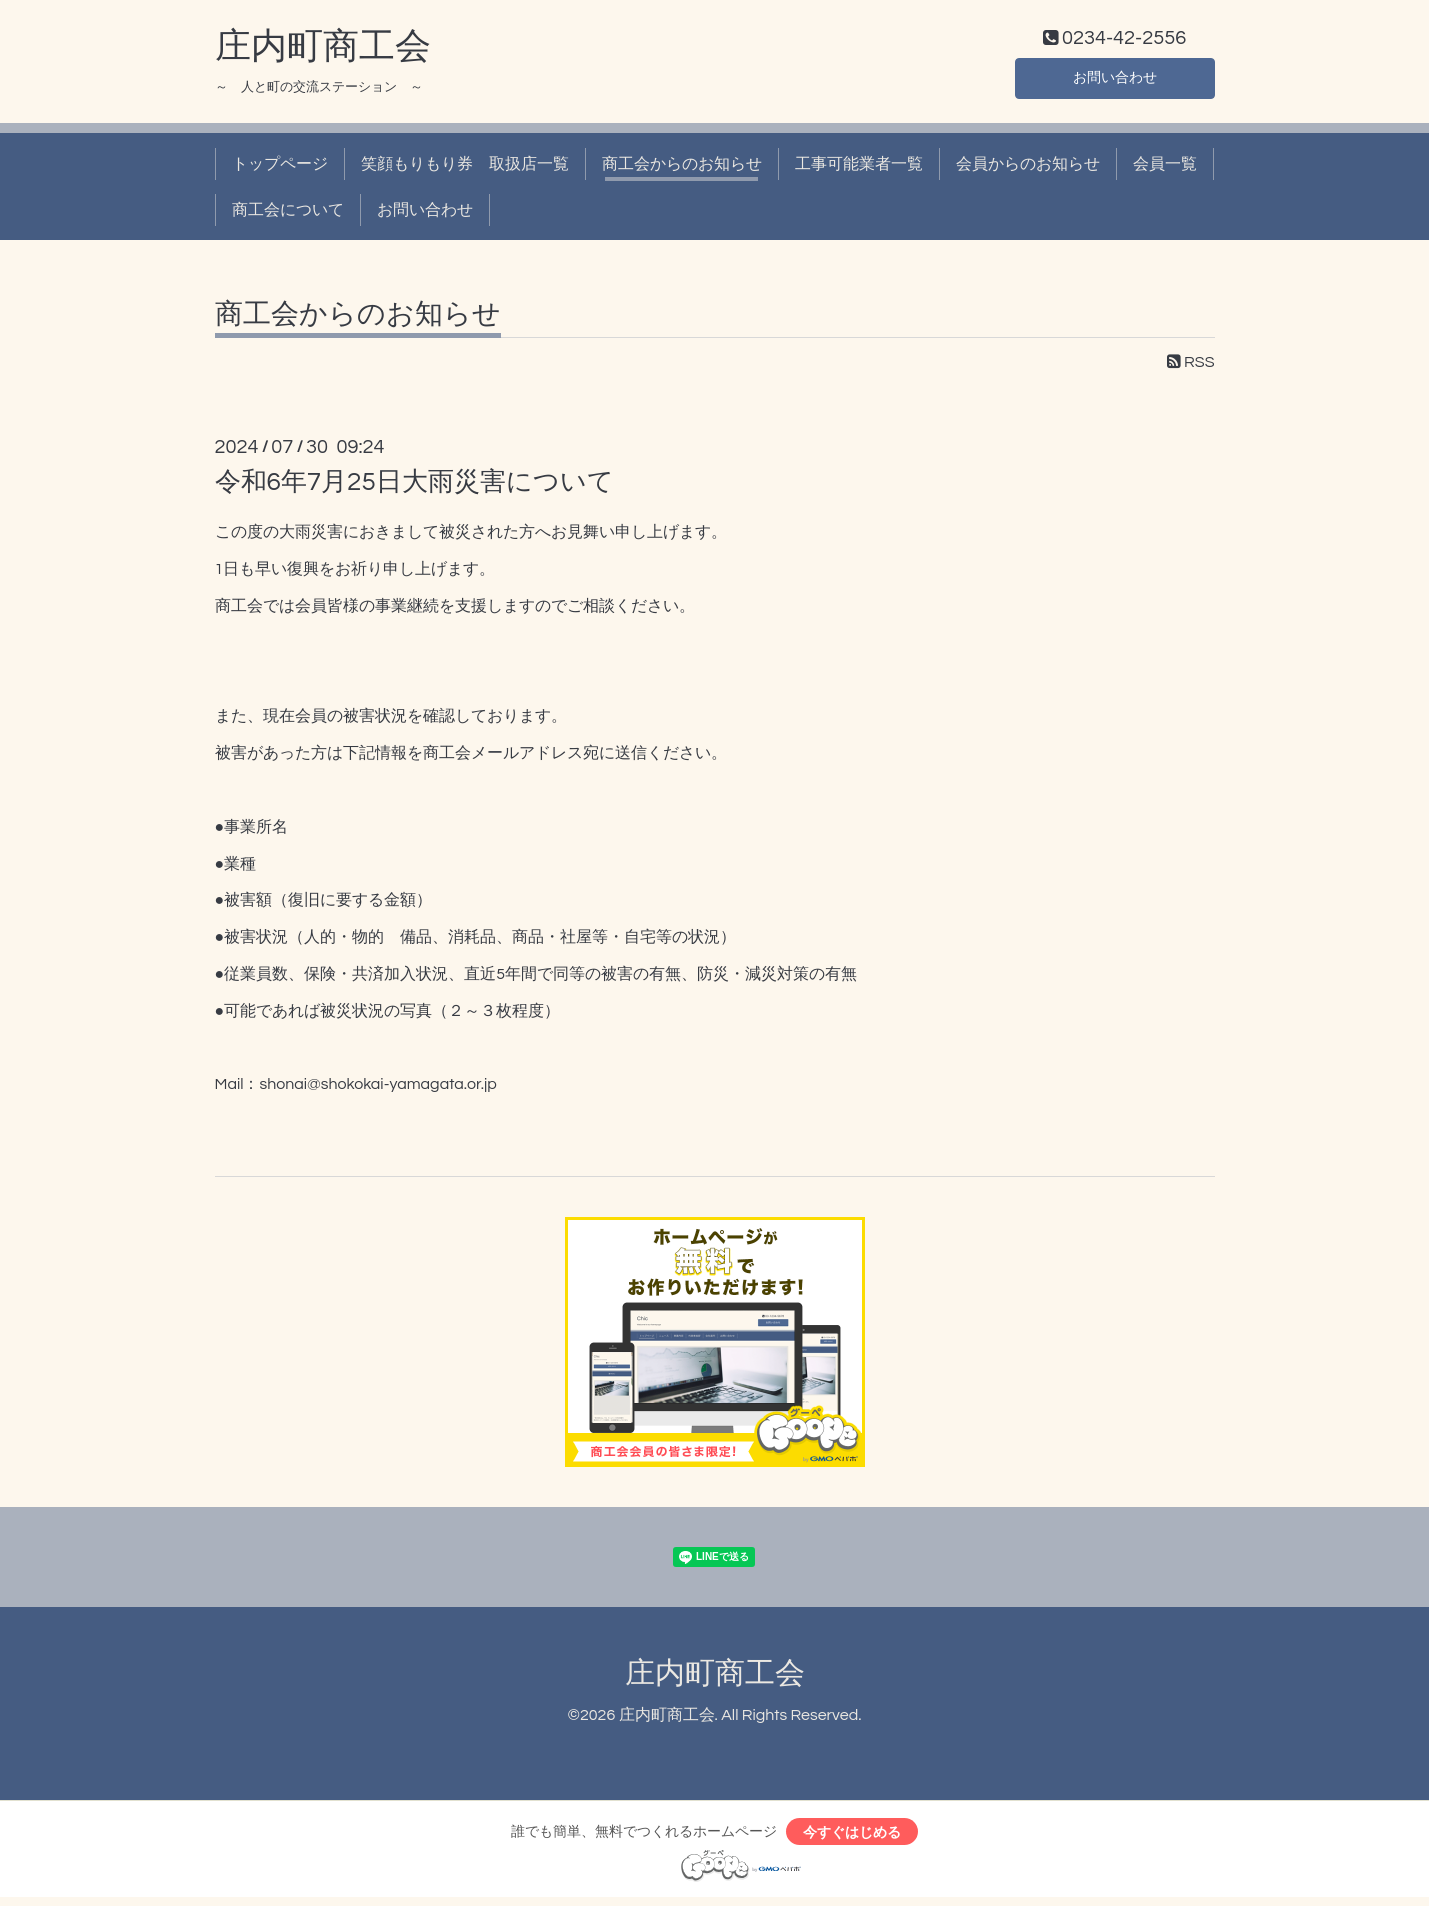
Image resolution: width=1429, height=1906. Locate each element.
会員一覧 (1165, 168)
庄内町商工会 (323, 51)
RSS (1191, 367)
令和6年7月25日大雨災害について (414, 487)
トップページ (280, 168)
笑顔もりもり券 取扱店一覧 (465, 168)
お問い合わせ (1115, 80)
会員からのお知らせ (1028, 168)
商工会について (288, 215)
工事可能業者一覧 (859, 168)
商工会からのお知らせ (682, 168)
